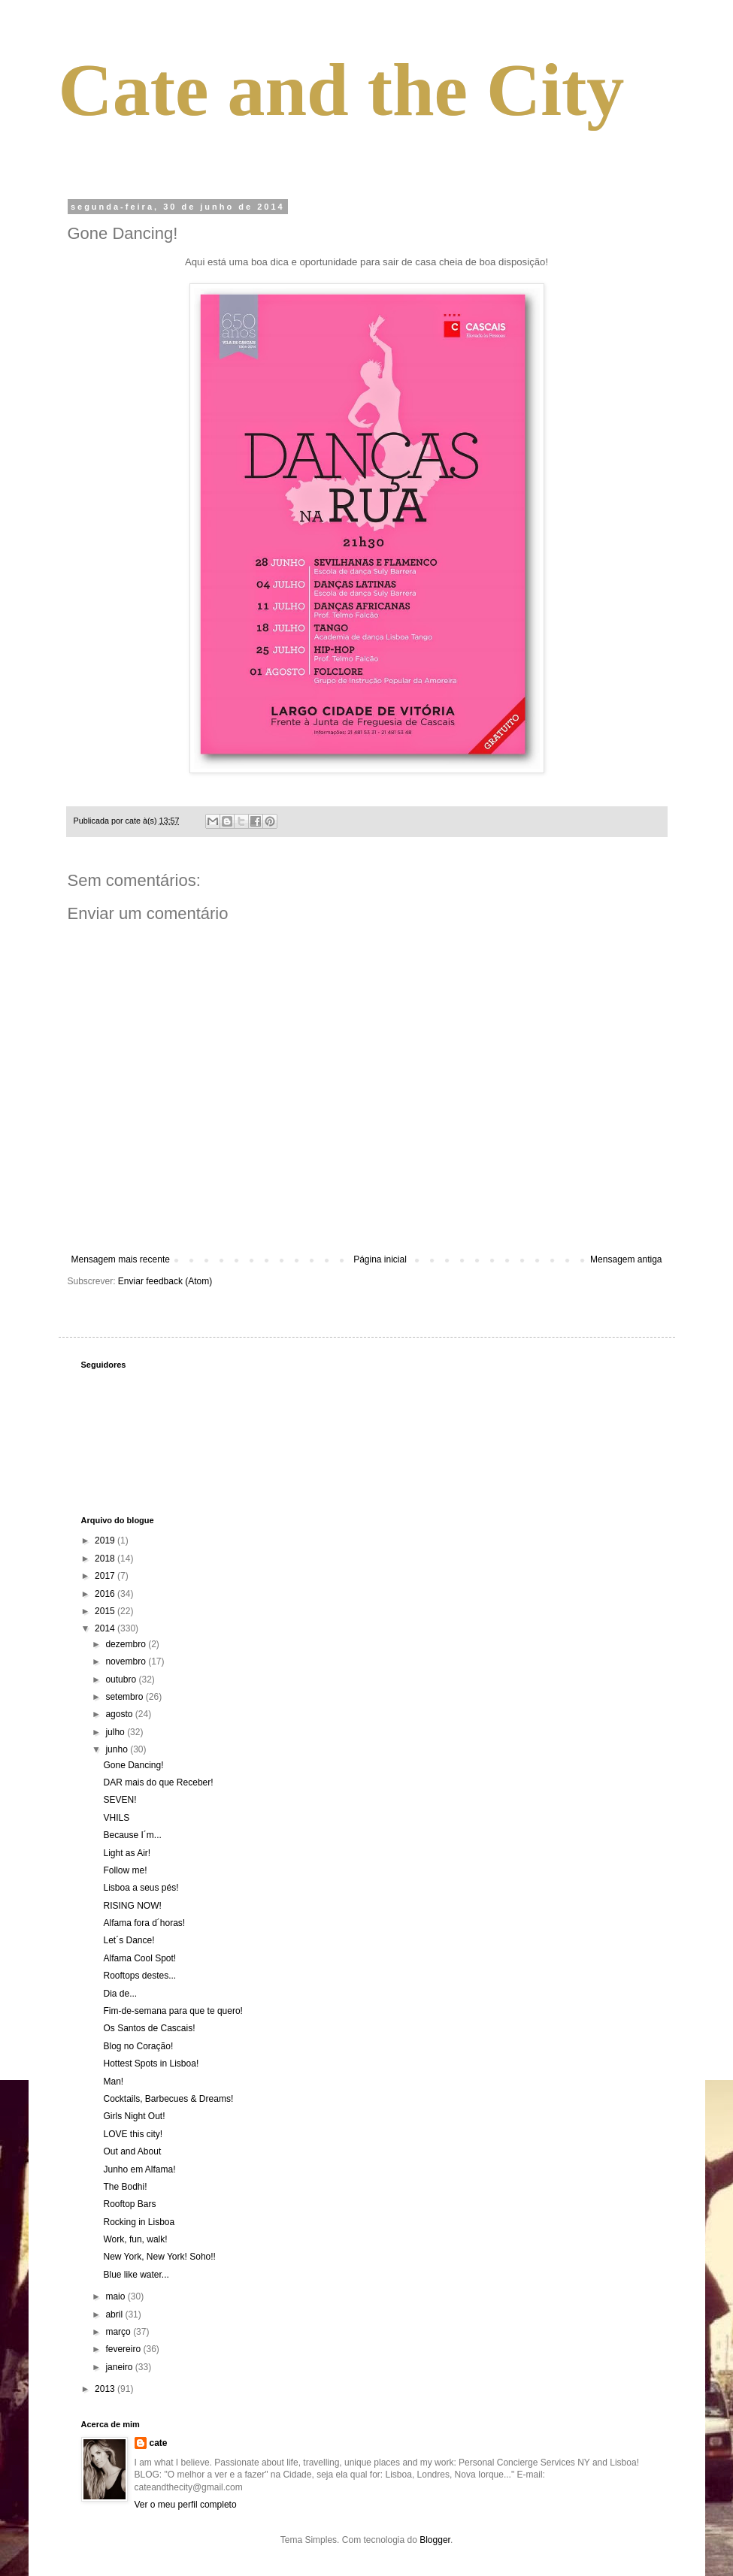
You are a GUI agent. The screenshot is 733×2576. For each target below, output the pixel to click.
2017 (106, 1576)
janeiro (120, 2367)
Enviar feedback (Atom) (165, 1281)
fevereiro (124, 2349)
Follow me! (125, 1870)
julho (116, 1732)
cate (159, 2443)
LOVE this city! (132, 2134)
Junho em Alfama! (139, 2169)
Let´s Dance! (128, 1940)
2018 (106, 1558)
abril (115, 2314)
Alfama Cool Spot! (139, 1958)
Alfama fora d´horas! (144, 1923)
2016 (106, 1594)
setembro (125, 1697)
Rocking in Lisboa (138, 2222)
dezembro (126, 1644)
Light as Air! (126, 1853)
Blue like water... (135, 2274)
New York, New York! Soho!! (159, 2256)
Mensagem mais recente (120, 1259)
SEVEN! (119, 1799)
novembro (126, 1661)
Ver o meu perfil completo (186, 2504)
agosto (120, 1714)
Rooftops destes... (139, 1975)
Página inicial (380, 1259)
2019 (106, 1540)
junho (117, 1749)
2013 (106, 2389)
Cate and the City (342, 90)
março (119, 2332)
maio (116, 2296)
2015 (106, 1611)
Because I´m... (132, 1835)
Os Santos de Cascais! (149, 2028)
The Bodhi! (125, 2186)
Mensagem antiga (626, 1259)
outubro (121, 1679)
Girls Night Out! (134, 2116)
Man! (113, 2081)
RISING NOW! (132, 1905)
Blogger (435, 2540)
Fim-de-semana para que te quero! (172, 2011)
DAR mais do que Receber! (158, 1782)
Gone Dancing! (133, 1765)
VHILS (116, 1818)
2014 (106, 1628)
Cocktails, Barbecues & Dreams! (168, 2099)
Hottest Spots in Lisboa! (150, 2063)
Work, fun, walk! (135, 2239)
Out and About (132, 2151)
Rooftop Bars (129, 2204)
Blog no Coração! (138, 2046)
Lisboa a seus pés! (140, 1887)
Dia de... (120, 1993)
